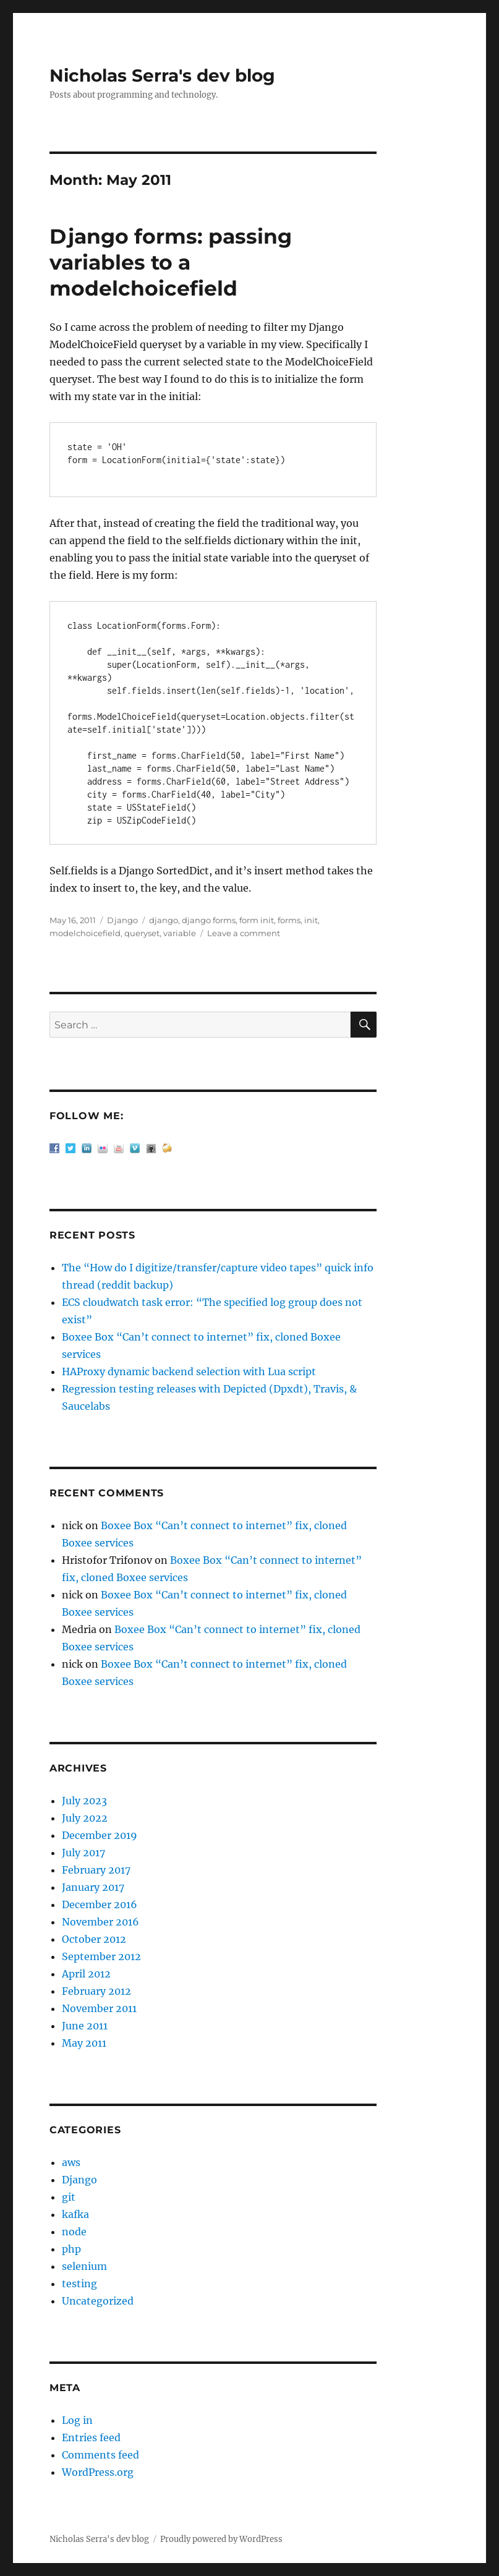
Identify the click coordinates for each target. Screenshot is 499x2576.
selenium (84, 2266)
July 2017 (83, 1852)
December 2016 (99, 1904)
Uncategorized (98, 2301)
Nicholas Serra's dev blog (162, 75)
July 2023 (84, 1800)
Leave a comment (243, 933)
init (311, 920)
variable (179, 933)
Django (122, 920)
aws (71, 2162)
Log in (77, 2420)
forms (289, 920)
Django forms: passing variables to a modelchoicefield (170, 262)
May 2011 (84, 2043)
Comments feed (100, 2455)
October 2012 (94, 1939)
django (163, 920)
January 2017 (93, 1887)
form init (256, 920)
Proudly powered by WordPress (221, 2539)
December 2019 (99, 1835)
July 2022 (85, 1818)
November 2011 (99, 2008)
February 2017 (96, 1870)
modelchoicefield (85, 933)
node (74, 2231)
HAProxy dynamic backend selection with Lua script (189, 1371)
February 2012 (96, 1991)
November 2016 (100, 1922)
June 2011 (85, 2025)
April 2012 (86, 1974)
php (71, 2249)
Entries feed (91, 2437)
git (68, 2197)
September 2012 (101, 1956)
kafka (75, 2214)
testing (79, 2283)
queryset (142, 933)
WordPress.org (98, 2472)
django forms (209, 920)
